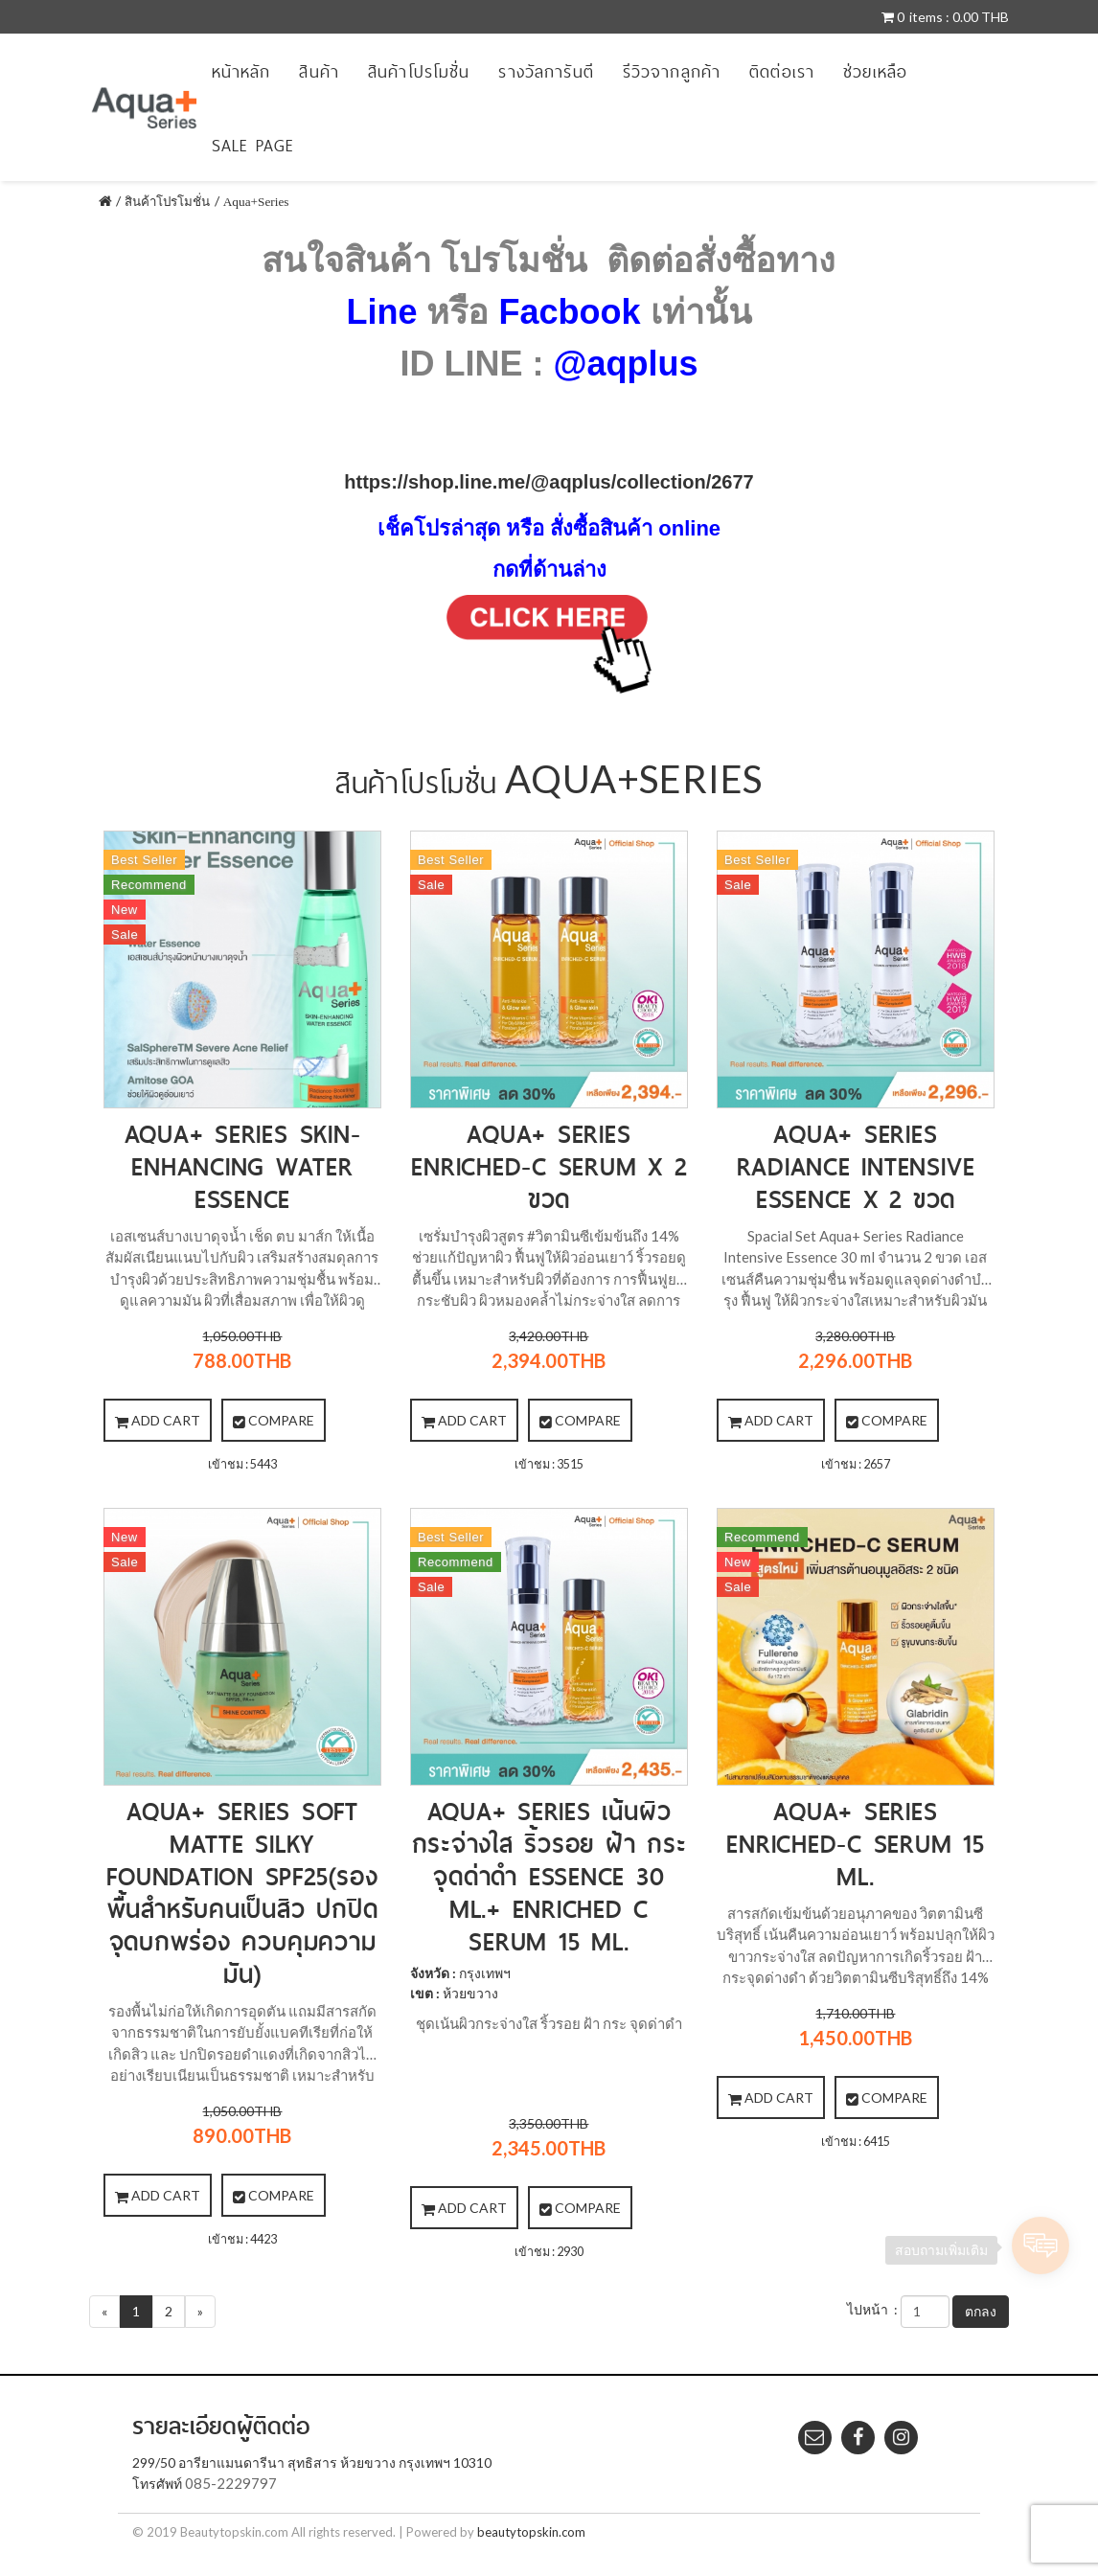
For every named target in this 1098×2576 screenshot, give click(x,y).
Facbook (569, 311)
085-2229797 (231, 2483)
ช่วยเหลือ (875, 71)
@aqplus (625, 363)
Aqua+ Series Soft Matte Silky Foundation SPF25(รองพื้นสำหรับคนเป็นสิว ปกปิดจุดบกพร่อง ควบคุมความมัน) (241, 1892)
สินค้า (319, 71)
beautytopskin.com (531, 2532)
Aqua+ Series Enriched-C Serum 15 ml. (855, 1843)
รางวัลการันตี (545, 71)
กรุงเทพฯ (485, 1973)
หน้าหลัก (241, 71)
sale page (253, 145)
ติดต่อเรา (781, 71)
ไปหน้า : (872, 2309)
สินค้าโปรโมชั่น (418, 71)
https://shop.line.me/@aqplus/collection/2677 (548, 481)
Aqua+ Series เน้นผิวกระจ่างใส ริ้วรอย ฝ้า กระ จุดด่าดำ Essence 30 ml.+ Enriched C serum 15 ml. (549, 1876)
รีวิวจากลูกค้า (672, 71)
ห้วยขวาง (470, 1993)
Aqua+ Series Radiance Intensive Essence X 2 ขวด (856, 1166)
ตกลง (980, 2311)
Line (381, 311)
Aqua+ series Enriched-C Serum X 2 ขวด (548, 1166)
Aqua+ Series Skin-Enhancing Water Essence (243, 1166)
